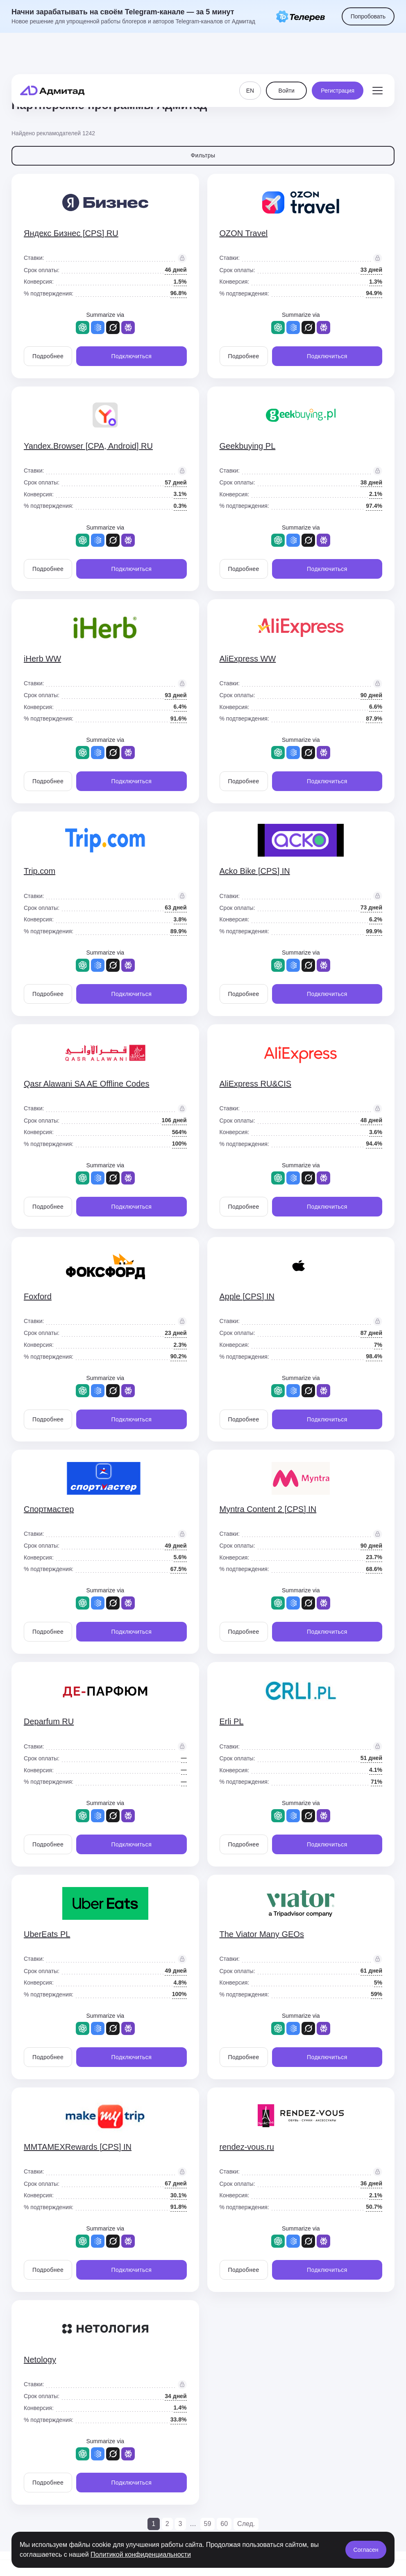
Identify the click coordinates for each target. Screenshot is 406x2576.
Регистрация (337, 57)
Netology (40, 2359)
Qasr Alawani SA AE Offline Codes (86, 1083)
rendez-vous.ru (247, 2146)
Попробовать (368, 16)
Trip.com (39, 870)
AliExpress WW (248, 658)
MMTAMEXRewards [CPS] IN (78, 2146)
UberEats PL (47, 1934)
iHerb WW (42, 658)
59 (207, 2523)
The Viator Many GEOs (262, 1934)
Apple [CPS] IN (247, 1296)
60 (224, 2523)
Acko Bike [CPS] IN (255, 870)
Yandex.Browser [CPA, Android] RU (88, 445)
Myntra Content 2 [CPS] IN (268, 1509)
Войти (287, 57)
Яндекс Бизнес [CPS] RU (71, 233)
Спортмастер (49, 1509)
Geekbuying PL (248, 445)
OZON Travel (244, 233)
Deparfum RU (49, 1721)
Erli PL (232, 1721)
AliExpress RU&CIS (256, 1083)
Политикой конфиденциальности (141, 2554)
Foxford (38, 1296)
